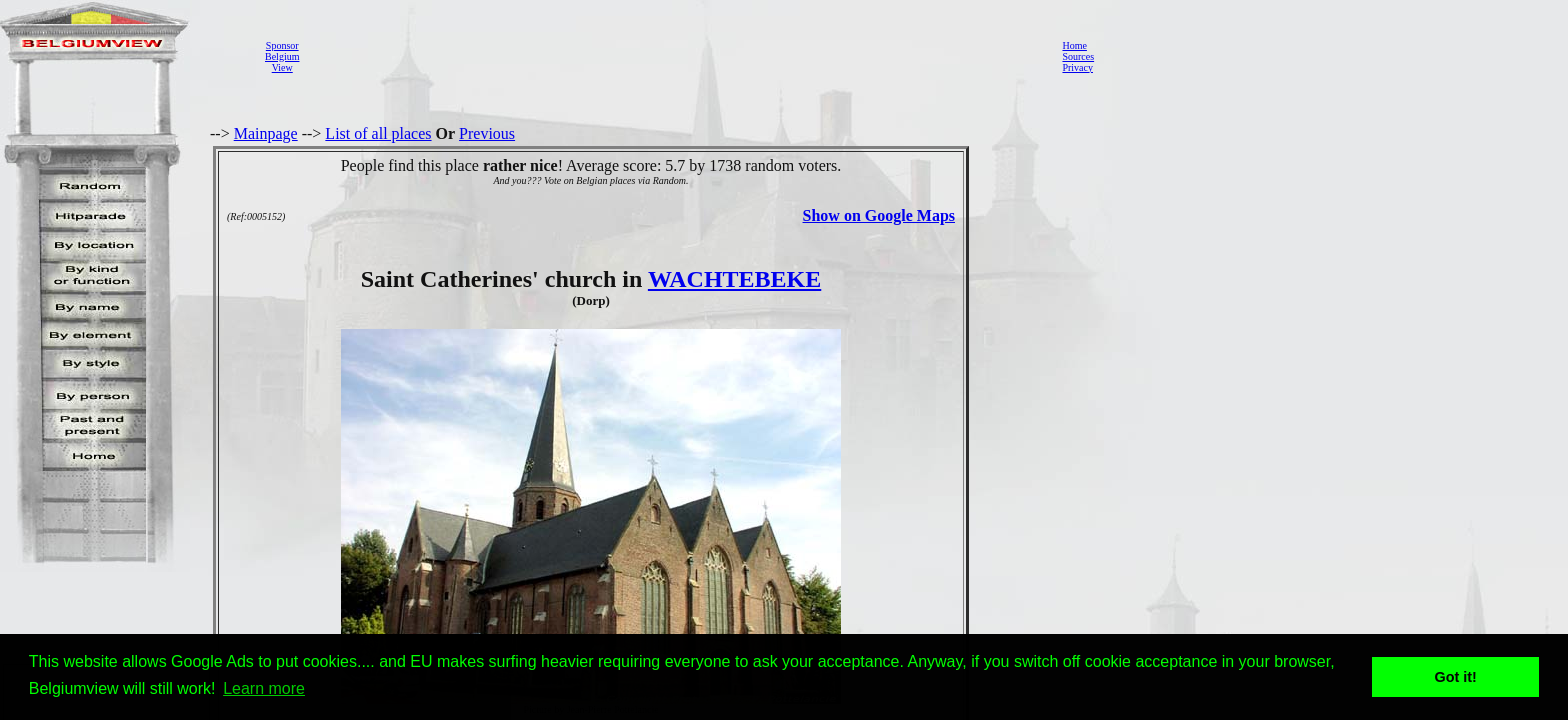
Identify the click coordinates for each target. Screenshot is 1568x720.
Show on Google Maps (879, 215)
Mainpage (266, 133)
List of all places (378, 133)
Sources (1078, 56)
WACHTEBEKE (734, 279)
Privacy (1077, 67)
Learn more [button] (264, 688)
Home (1074, 45)
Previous (487, 133)
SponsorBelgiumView (282, 56)
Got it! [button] (1456, 677)
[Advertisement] (675, 56)
